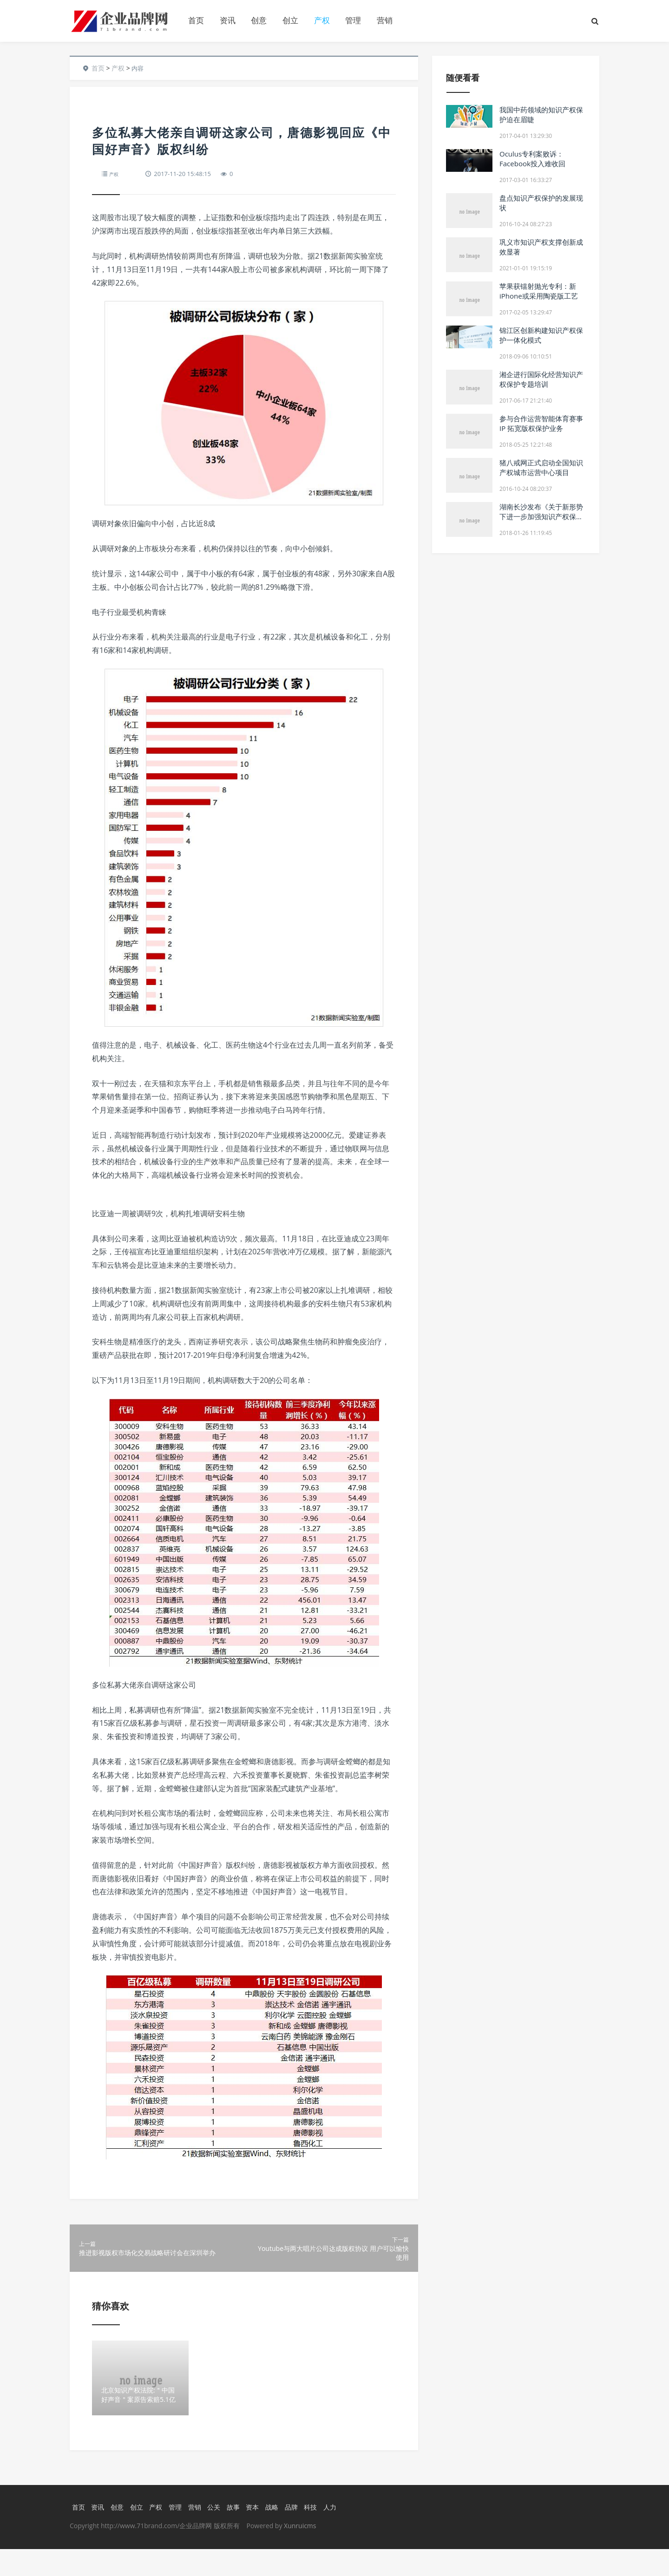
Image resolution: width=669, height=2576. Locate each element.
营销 (385, 20)
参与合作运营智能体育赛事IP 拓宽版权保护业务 (541, 423)
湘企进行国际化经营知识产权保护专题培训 (541, 379)
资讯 (228, 20)
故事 (239, 2533)
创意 (259, 20)
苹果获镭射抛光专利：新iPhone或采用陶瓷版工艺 (538, 290)
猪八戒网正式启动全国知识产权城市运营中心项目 (541, 467)
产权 (322, 20)
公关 (218, 2533)
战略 (279, 2533)
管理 (353, 20)
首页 (196, 20)
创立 (290, 20)
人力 (340, 2533)
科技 (320, 2533)
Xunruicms (300, 2552)
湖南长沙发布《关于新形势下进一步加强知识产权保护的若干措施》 (541, 516)
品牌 (300, 2533)
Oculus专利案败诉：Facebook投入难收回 (532, 158)
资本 (259, 2533)
